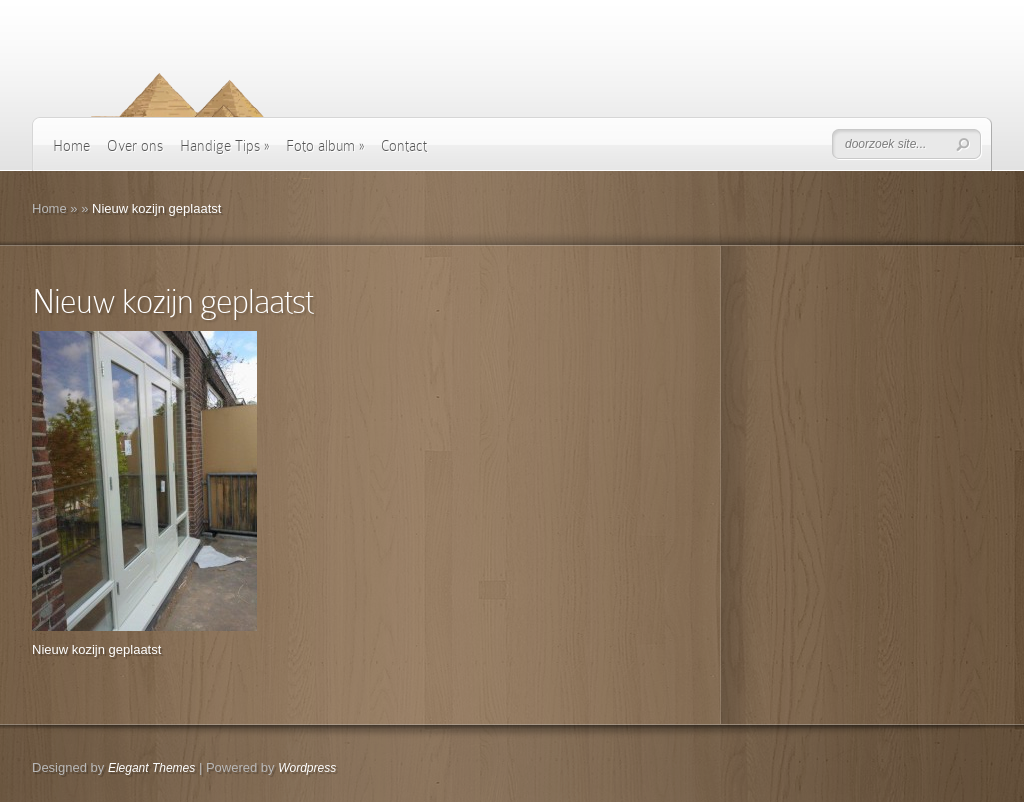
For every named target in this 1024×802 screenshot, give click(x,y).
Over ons (135, 146)
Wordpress (307, 768)
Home (71, 146)
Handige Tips (224, 146)
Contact (404, 146)
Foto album (325, 146)
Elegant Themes (151, 768)
